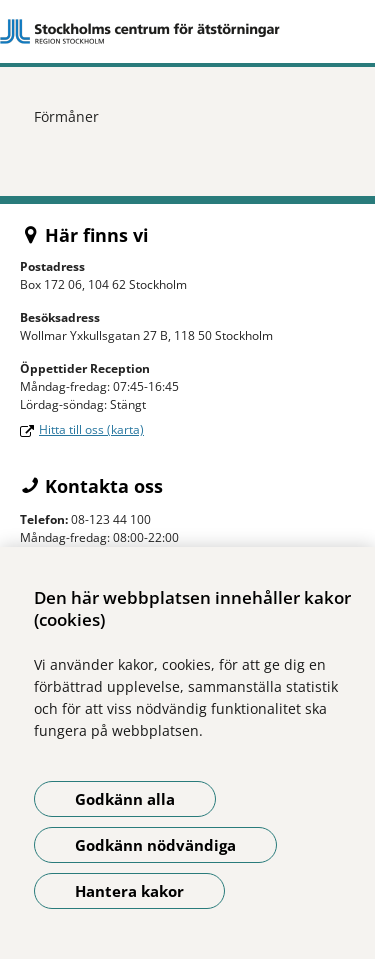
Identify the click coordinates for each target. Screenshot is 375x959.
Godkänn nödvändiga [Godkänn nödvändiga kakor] (155, 845)
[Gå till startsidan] (187, 31)
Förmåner (66, 116)
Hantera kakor (129, 891)
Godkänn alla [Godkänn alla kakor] (125, 799)
